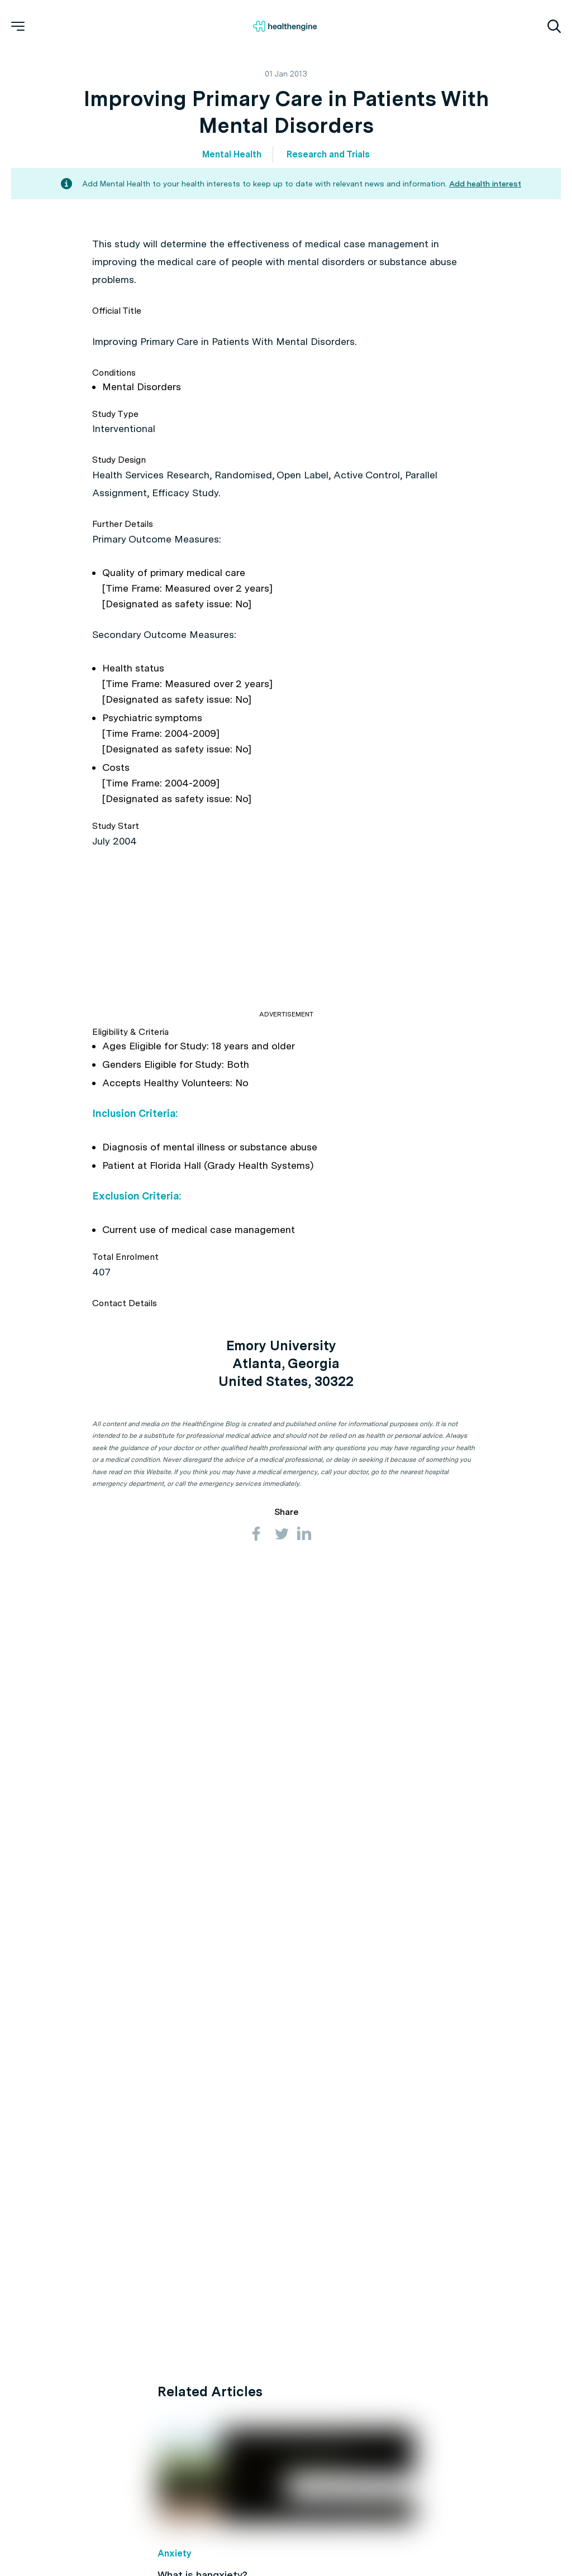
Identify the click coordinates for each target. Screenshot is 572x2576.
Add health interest (485, 183)
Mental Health (231, 154)
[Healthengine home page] (284, 26)
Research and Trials (328, 154)
